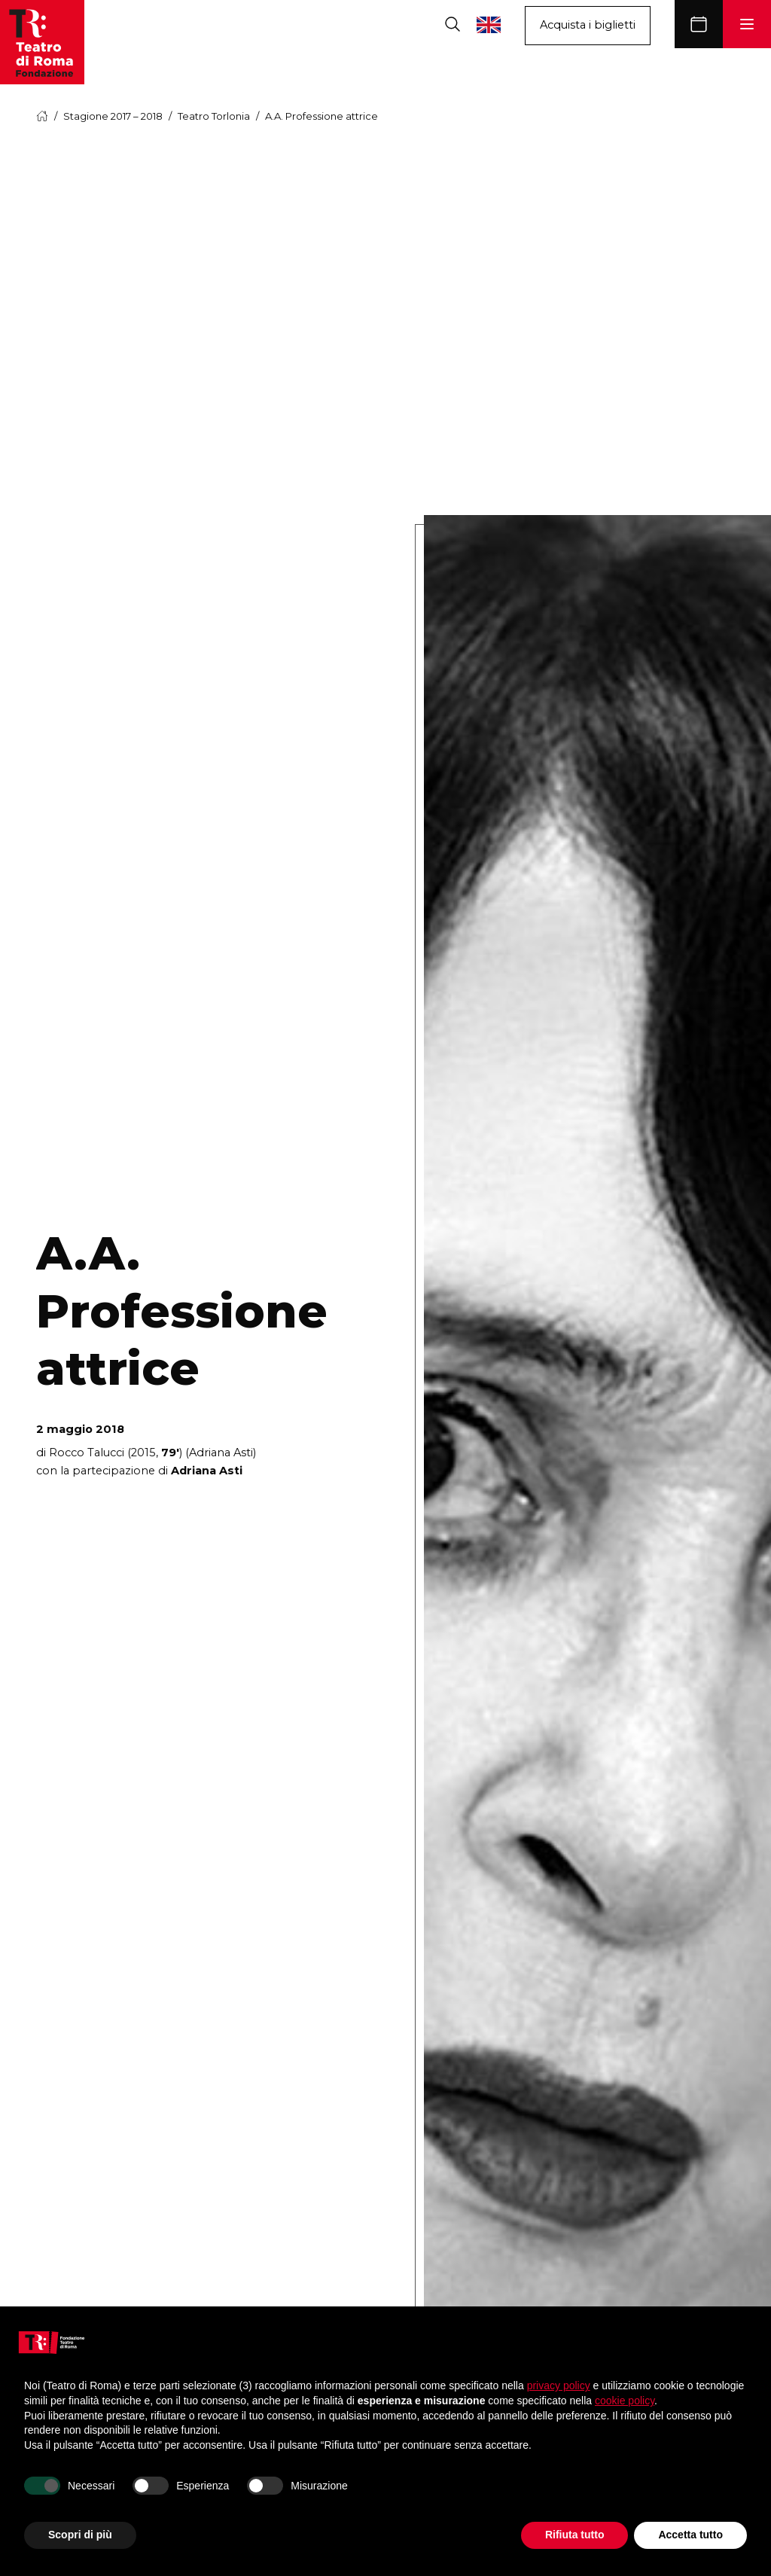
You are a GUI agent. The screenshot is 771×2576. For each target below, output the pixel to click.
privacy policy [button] (558, 2385)
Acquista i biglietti (587, 25)
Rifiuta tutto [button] (575, 2535)
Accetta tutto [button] (690, 2535)
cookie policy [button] (624, 2401)
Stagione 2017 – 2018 (113, 116)
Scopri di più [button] (80, 2535)
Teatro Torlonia (214, 116)
